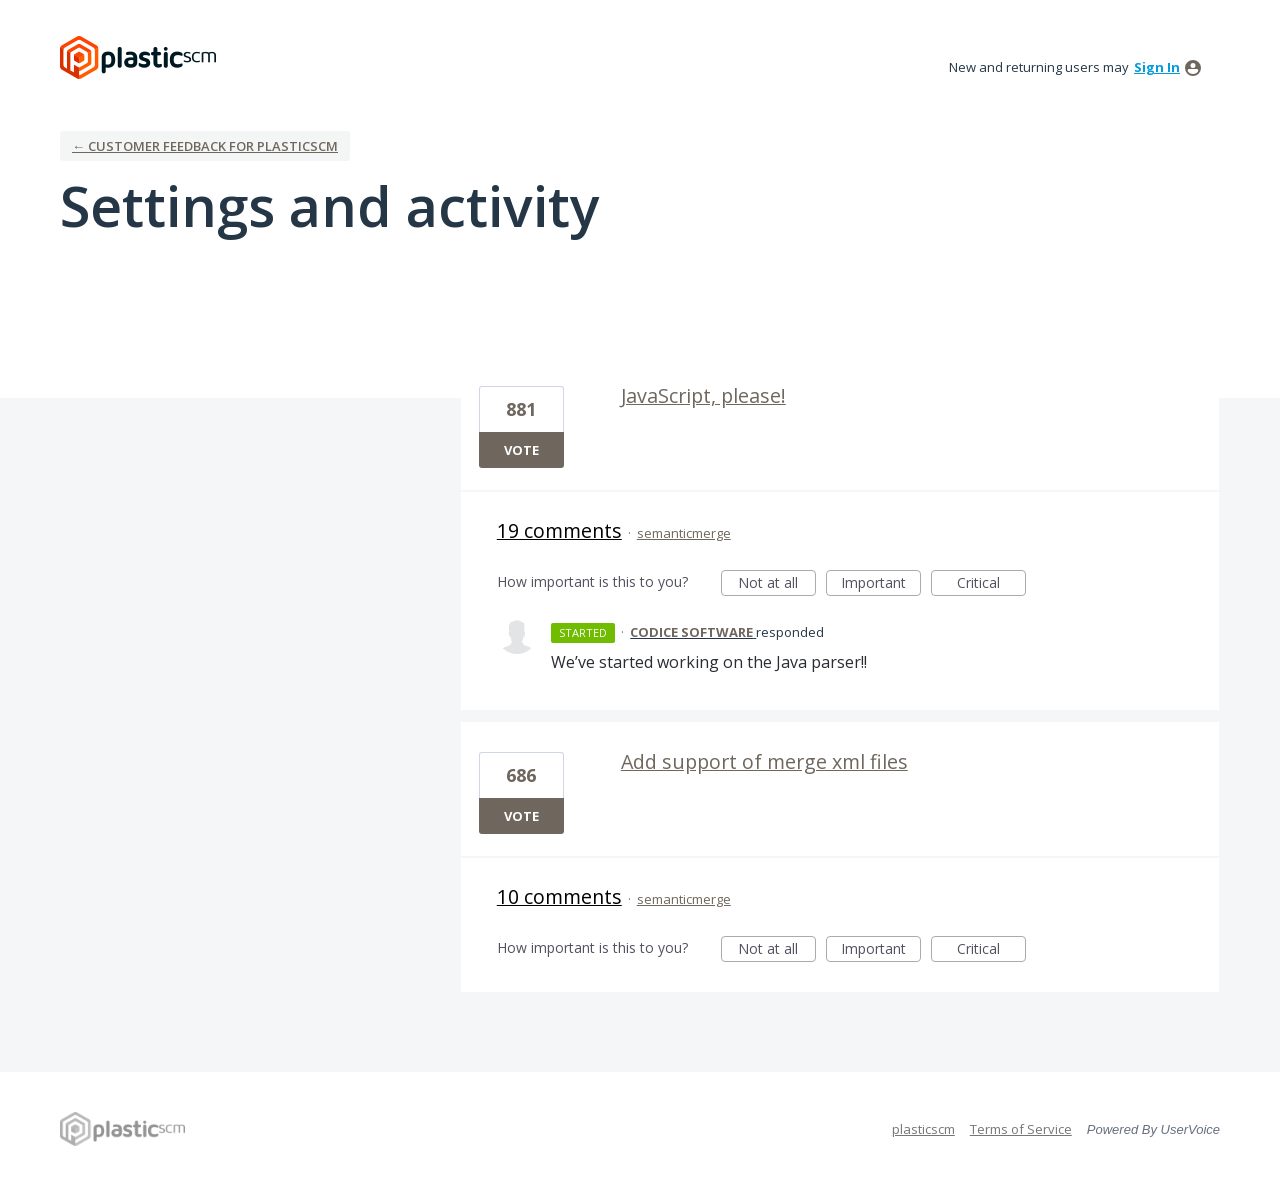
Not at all (777, 584)
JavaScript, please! (703, 395)
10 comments (559, 896)
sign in (1157, 67)
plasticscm (923, 1129)
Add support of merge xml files (764, 761)
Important (881, 584)
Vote (521, 450)
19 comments (559, 530)
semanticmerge (684, 533)
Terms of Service (1021, 1129)
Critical (991, 584)
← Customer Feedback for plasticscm (205, 146)
